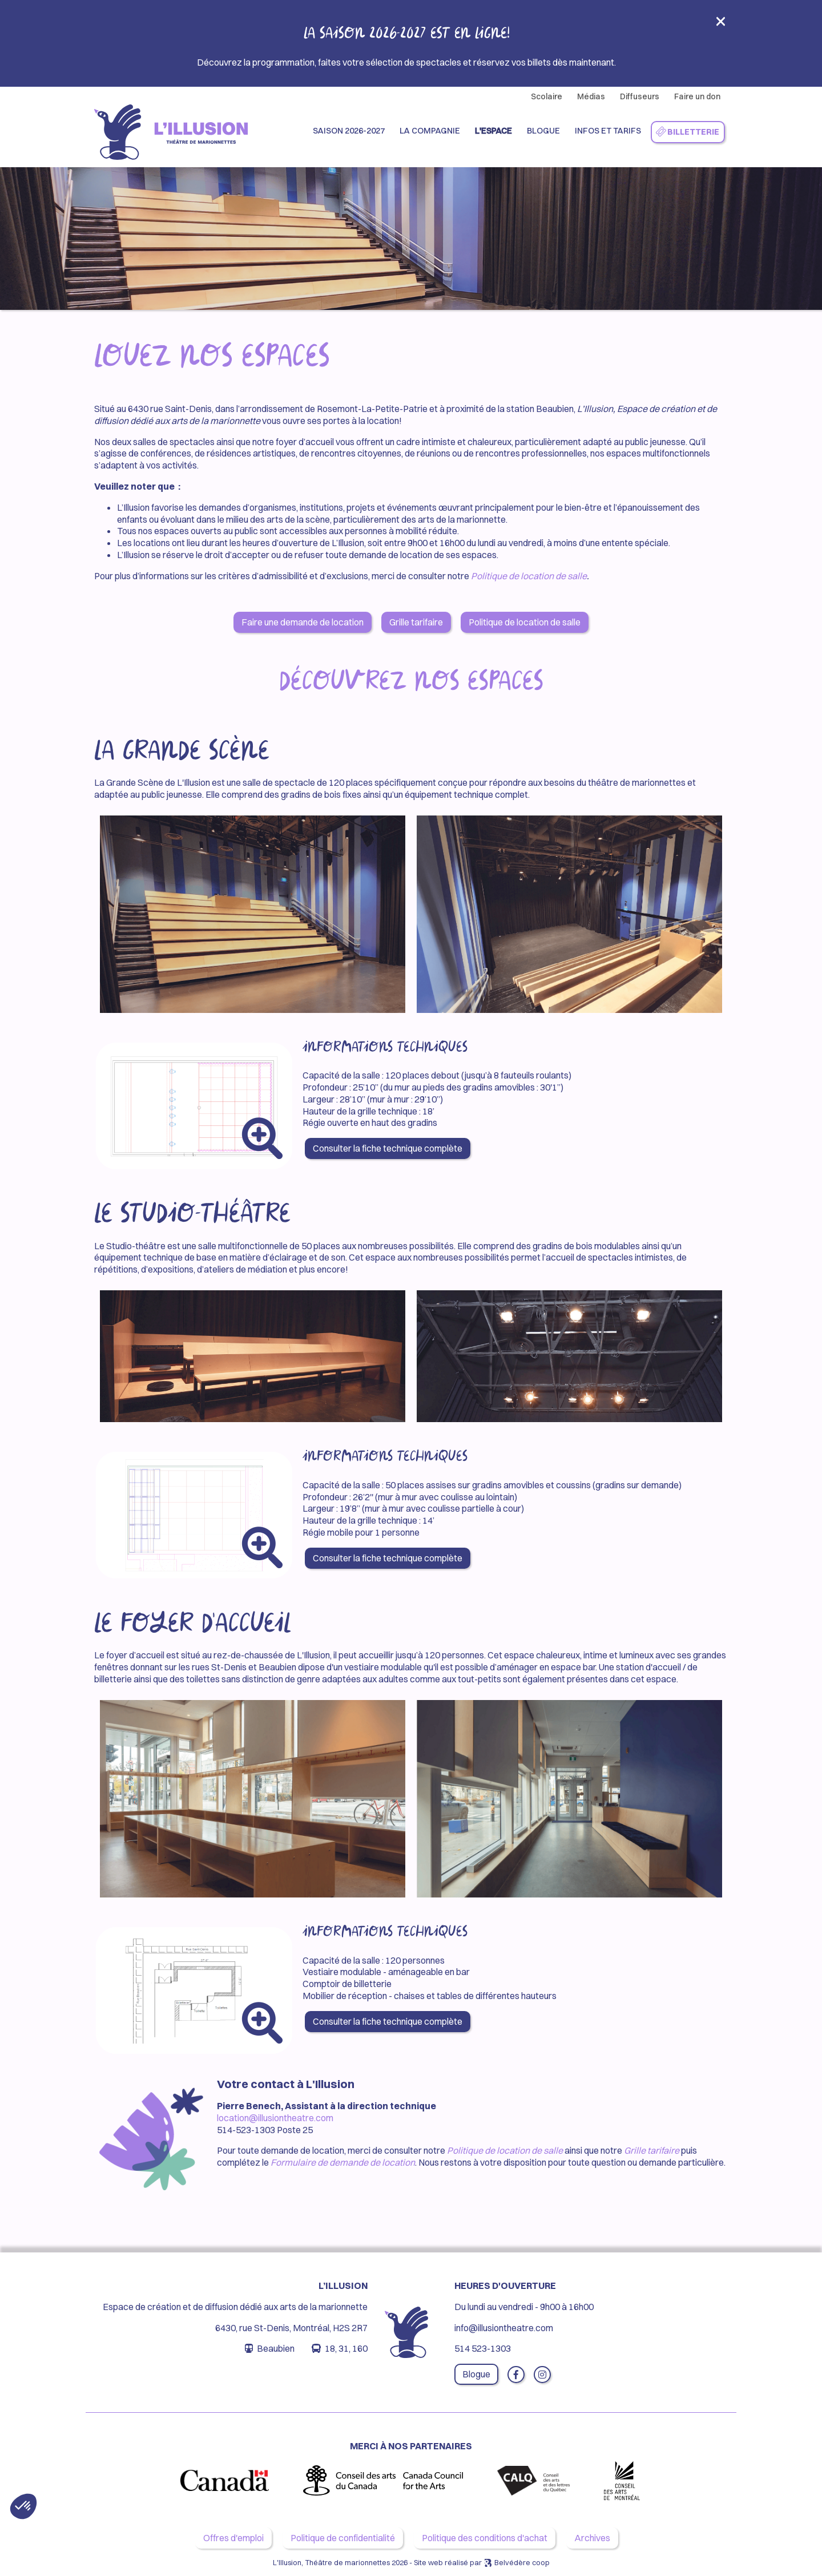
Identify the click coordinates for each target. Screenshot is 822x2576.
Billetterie (687, 132)
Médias (591, 96)
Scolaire (546, 96)
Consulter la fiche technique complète (387, 1148)
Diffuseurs (639, 96)
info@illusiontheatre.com (503, 2327)
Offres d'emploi (233, 2537)
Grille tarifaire (416, 622)
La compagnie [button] (430, 131)
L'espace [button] (493, 131)
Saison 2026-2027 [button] (349, 131)
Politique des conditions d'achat (484, 2537)
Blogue (543, 131)
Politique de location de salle (529, 576)
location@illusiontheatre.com (275, 2117)
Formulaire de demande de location (343, 2162)
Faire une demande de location (302, 622)
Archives (592, 2537)
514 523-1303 (482, 2348)
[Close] (720, 24)
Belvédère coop (522, 2562)
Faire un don (697, 96)
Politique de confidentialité (343, 2537)
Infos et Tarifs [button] (608, 131)
